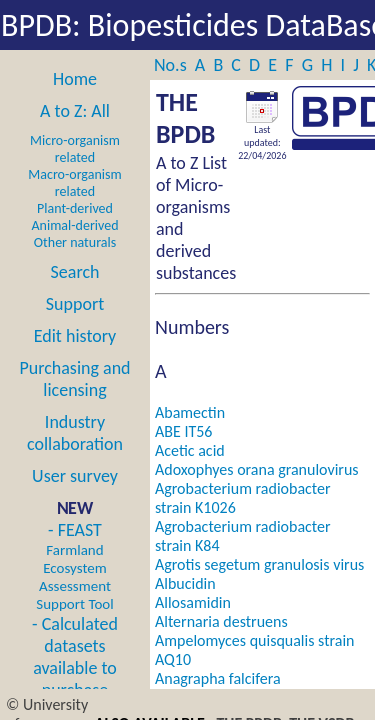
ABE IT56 (183, 431)
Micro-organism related (75, 149)
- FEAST (74, 566)
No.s (172, 65)
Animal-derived (75, 225)
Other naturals (75, 242)
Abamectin (190, 412)
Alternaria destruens (221, 621)
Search (75, 272)
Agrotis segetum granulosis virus (259, 564)
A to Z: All (75, 111)
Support (75, 304)
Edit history (75, 336)
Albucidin (185, 583)
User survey (75, 476)
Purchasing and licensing (74, 379)
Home (75, 79)
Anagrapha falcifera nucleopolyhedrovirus (225, 688)
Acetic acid (190, 450)
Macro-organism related (74, 183)
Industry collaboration (75, 433)
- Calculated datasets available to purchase (75, 657)
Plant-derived (75, 208)
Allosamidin (193, 602)
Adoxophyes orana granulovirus (257, 469)
